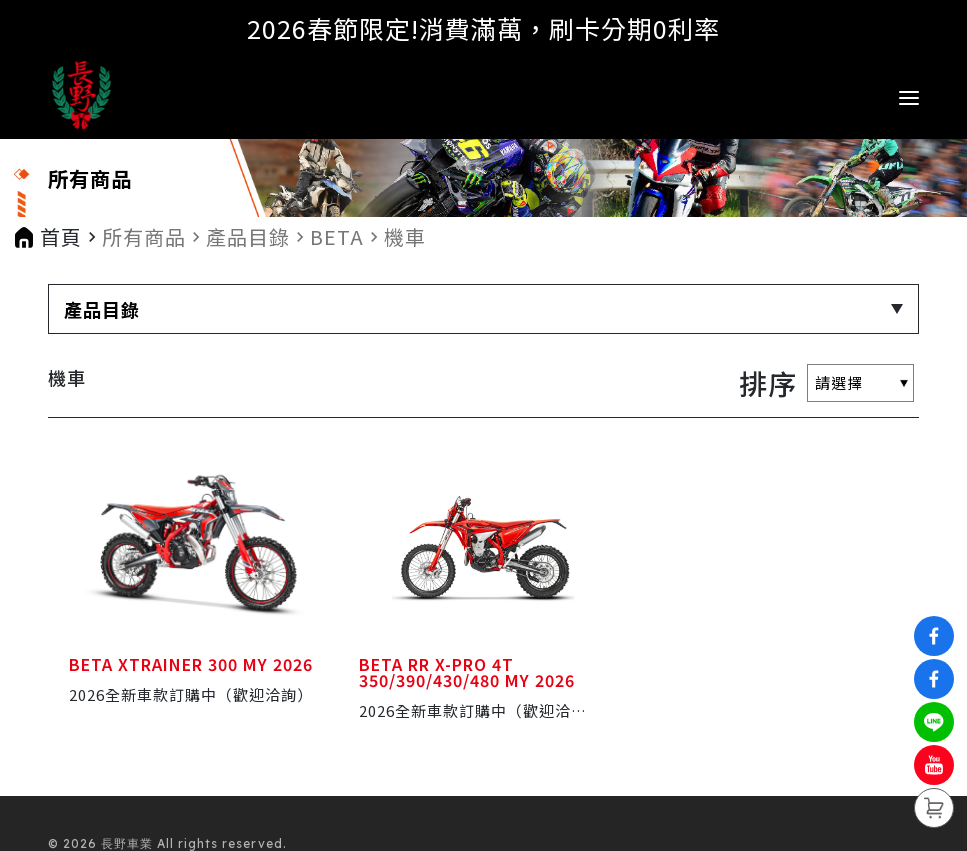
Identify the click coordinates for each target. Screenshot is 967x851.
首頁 (61, 237)
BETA (337, 237)
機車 (405, 237)
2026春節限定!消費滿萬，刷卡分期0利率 (483, 28)
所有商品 (144, 237)
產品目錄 (248, 237)
